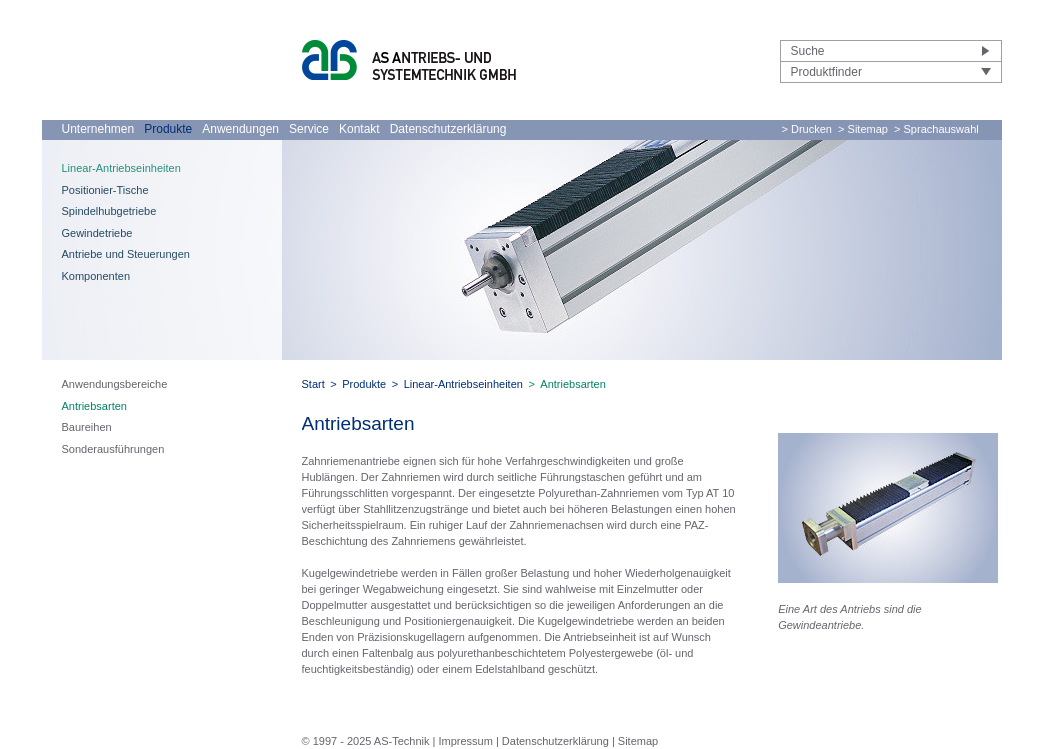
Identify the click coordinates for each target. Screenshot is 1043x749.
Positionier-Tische (105, 190)
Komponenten (96, 276)
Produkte (168, 129)
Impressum (465, 741)
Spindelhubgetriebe (109, 211)
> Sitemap (863, 129)
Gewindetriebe (97, 233)
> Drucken (807, 129)
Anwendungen (240, 129)
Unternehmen (98, 129)
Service (309, 129)
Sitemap (638, 741)
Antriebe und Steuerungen (126, 254)
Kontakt (359, 129)
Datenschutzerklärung (448, 129)
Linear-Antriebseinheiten (121, 168)
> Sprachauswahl (936, 129)
